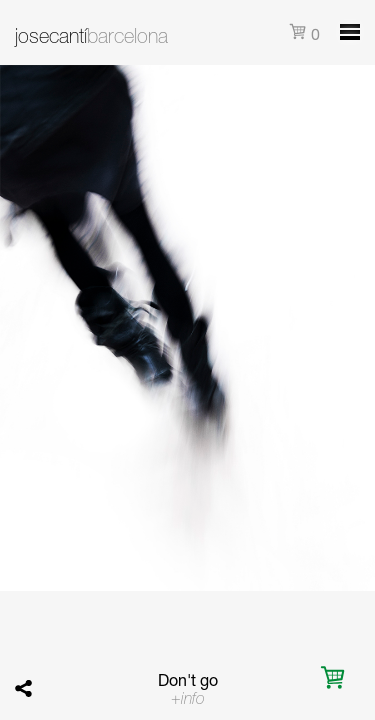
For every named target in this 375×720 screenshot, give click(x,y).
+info (188, 698)
